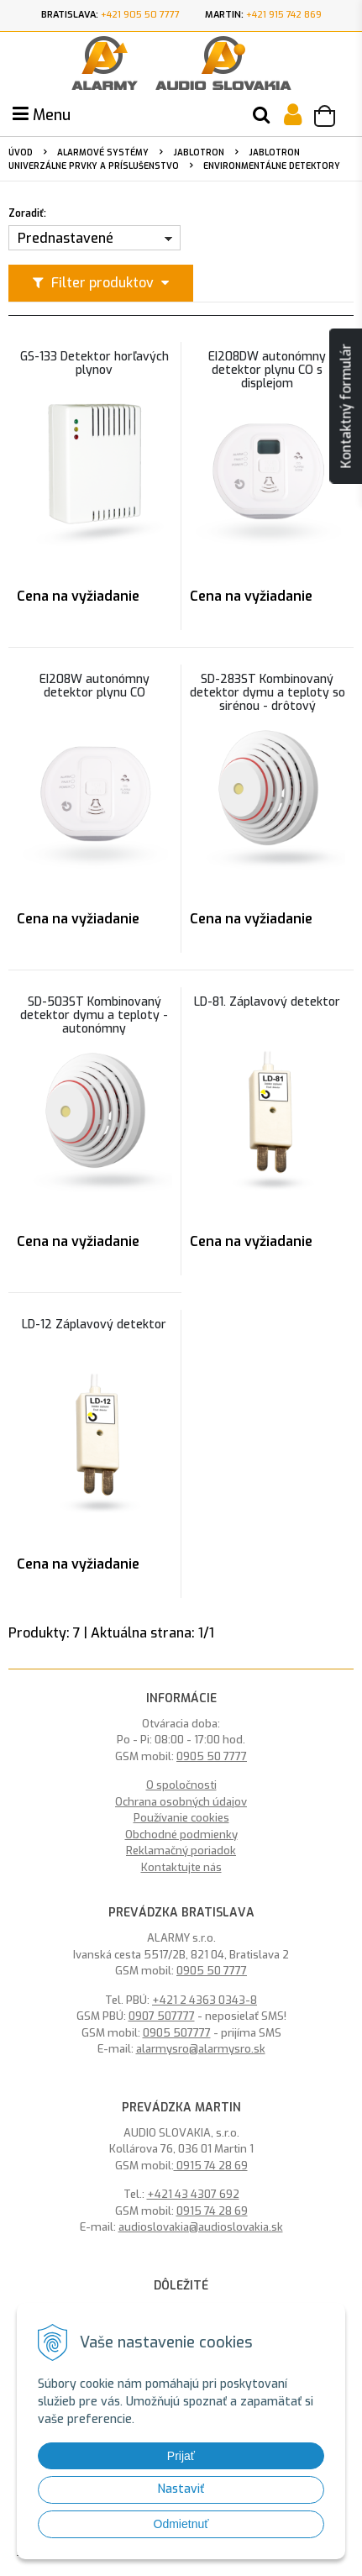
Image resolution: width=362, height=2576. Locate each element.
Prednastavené (65, 238)
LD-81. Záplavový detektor (267, 1002)
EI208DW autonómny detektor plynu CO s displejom (267, 370)
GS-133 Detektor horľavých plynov (94, 363)
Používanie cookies (181, 1818)
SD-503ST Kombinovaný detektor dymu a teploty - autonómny (94, 1016)
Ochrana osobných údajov (181, 1802)
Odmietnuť (181, 2524)
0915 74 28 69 (211, 2165)
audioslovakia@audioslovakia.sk (200, 2227)
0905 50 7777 (211, 1756)
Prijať (181, 2456)
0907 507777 (162, 2016)
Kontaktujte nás (181, 1867)
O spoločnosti (181, 1785)
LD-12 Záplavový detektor (94, 1325)
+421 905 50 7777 (140, 14)
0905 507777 (177, 2033)
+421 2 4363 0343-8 (204, 2000)
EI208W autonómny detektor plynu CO (94, 686)
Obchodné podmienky (181, 1834)
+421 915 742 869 (284, 14)
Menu (42, 115)
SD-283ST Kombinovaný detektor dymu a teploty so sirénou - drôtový (267, 693)
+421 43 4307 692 (193, 2194)
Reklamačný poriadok (181, 1850)
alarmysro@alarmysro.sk (200, 2049)
